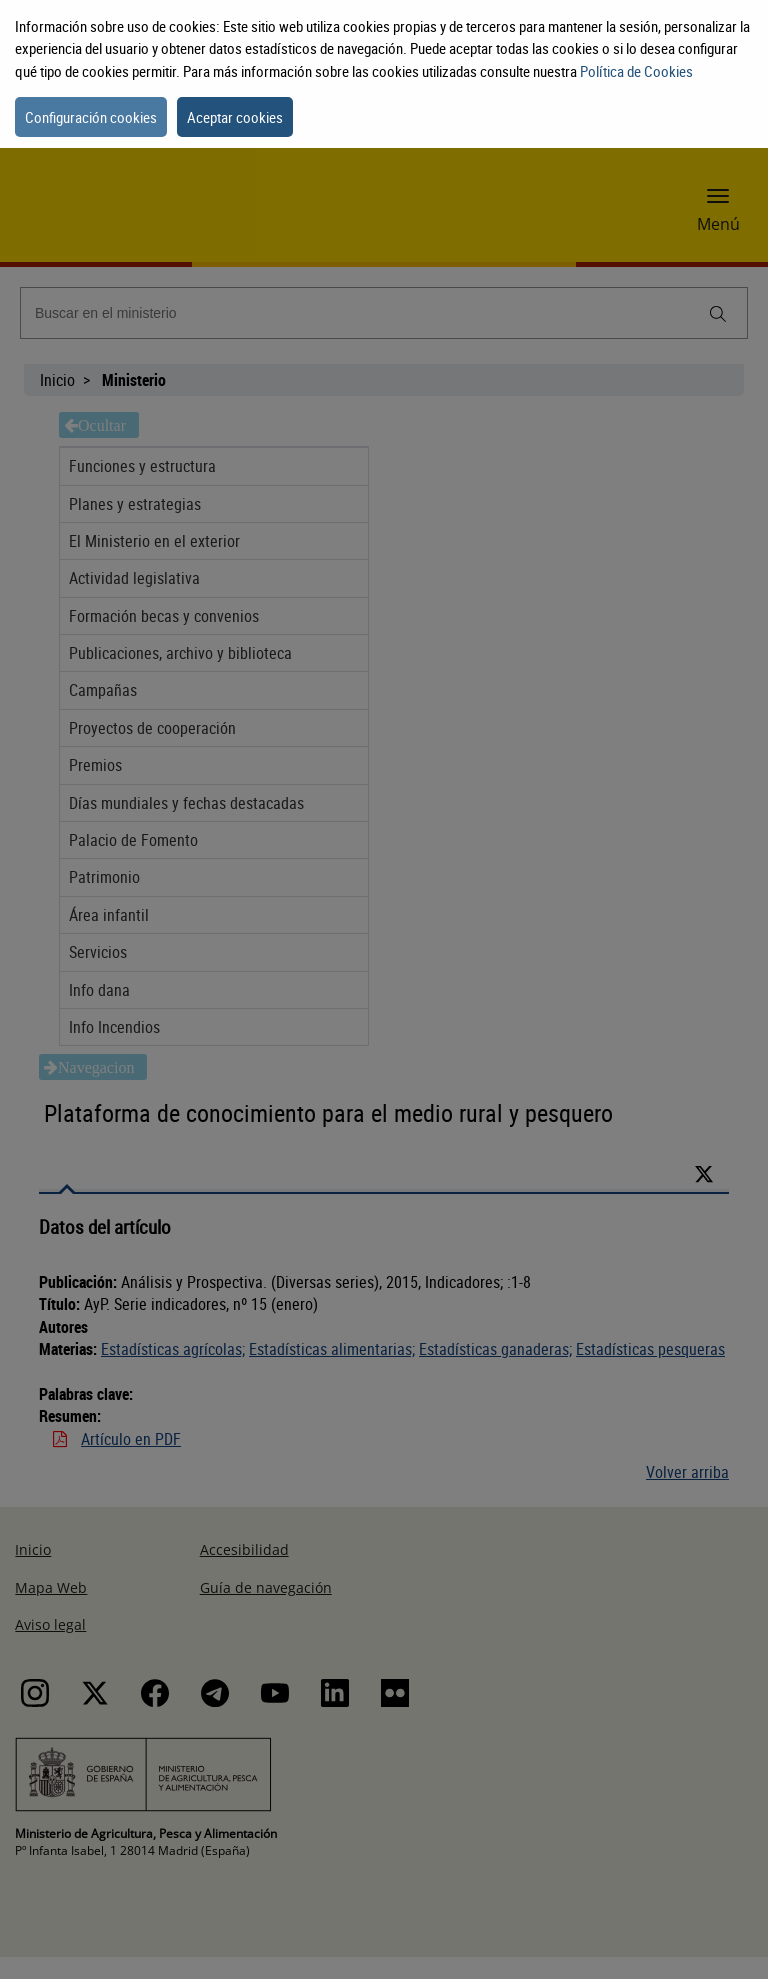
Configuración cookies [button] (91, 117)
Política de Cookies (636, 71)
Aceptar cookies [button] (235, 117)
